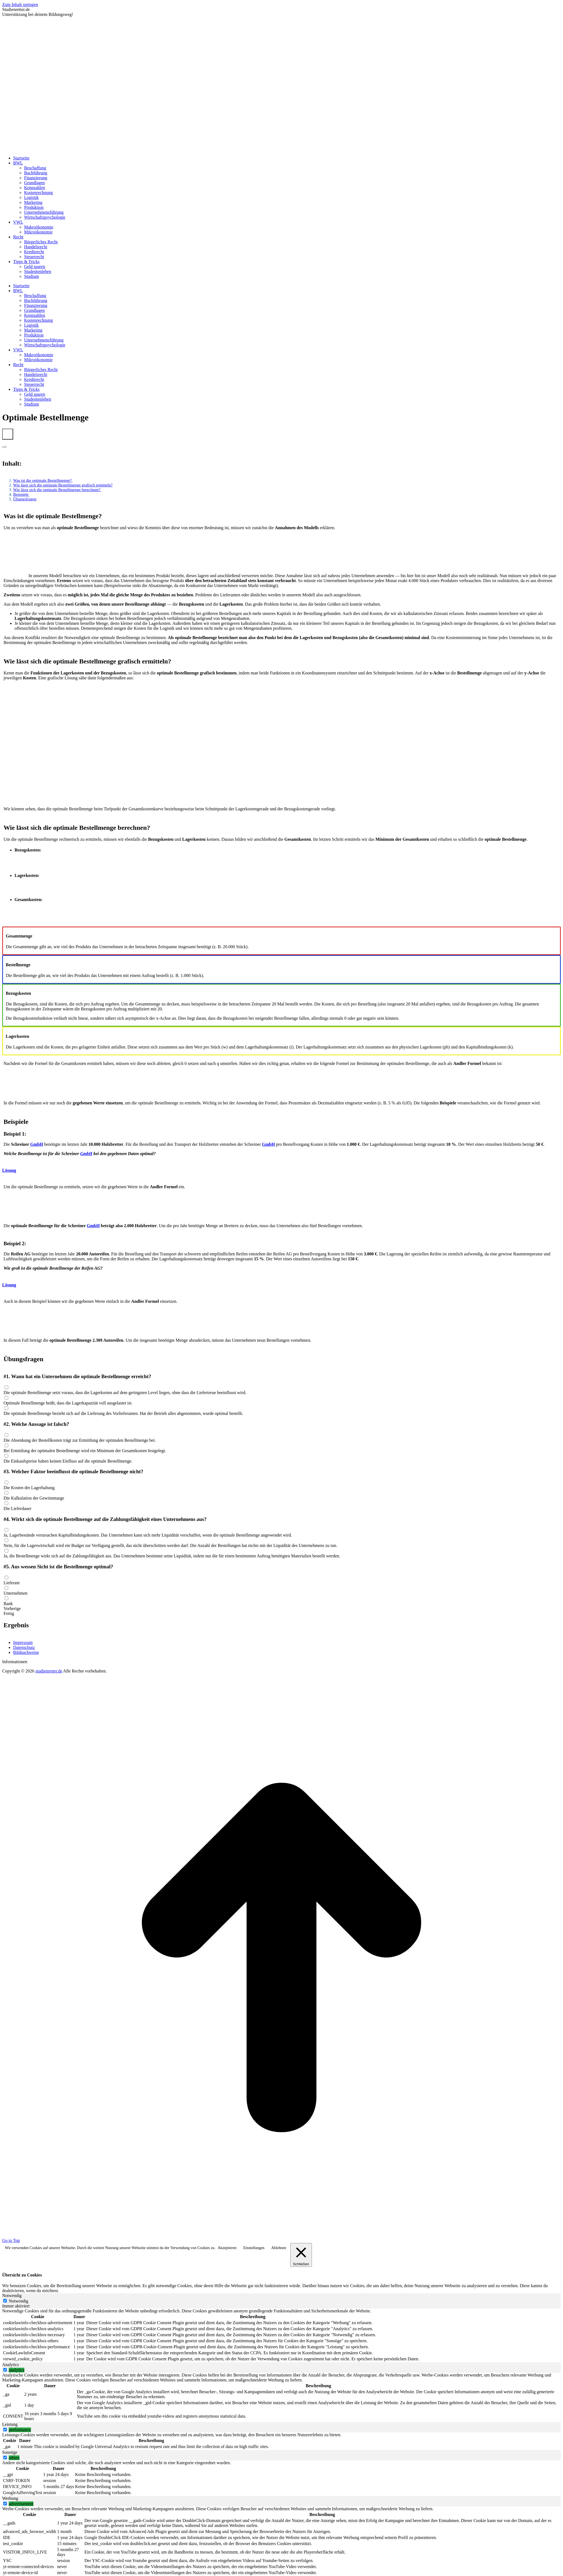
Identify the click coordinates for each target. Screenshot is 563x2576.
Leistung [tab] (10, 2424)
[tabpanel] (281, 2335)
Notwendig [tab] (12, 2295)
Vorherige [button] (12, 1608)
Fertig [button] (9, 1613)
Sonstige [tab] (9, 2452)
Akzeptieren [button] (227, 2248)
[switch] (5, 2370)
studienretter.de (48, 1671)
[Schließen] (301, 2255)
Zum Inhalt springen (20, 4)
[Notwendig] (5, 2301)
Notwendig (18, 2301)
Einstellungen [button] (253, 2248)
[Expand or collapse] (4, 447)
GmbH (36, 1144)
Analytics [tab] (10, 2364)
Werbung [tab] (10, 2498)
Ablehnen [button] (278, 2248)
